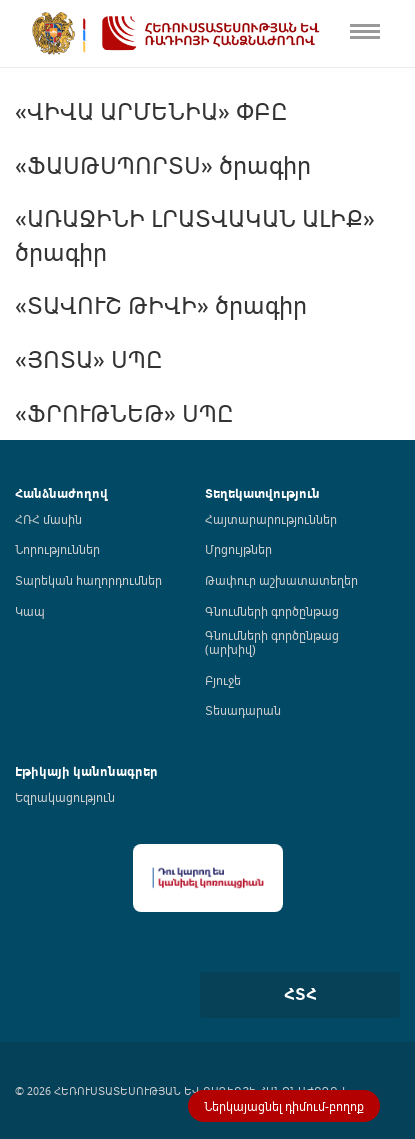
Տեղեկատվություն (262, 493)
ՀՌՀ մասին (48, 519)
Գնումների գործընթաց (272, 611)
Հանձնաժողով (61, 493)
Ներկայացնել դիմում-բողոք (284, 1106)
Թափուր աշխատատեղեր (281, 580)
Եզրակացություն (65, 797)
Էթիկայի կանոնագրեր (86, 771)
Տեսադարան (243, 710)
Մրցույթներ (238, 549)
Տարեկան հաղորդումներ (88, 580)
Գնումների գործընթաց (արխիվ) (272, 642)
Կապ (30, 611)
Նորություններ (57, 549)
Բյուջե (223, 680)
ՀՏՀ (300, 994)
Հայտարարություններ (271, 519)
